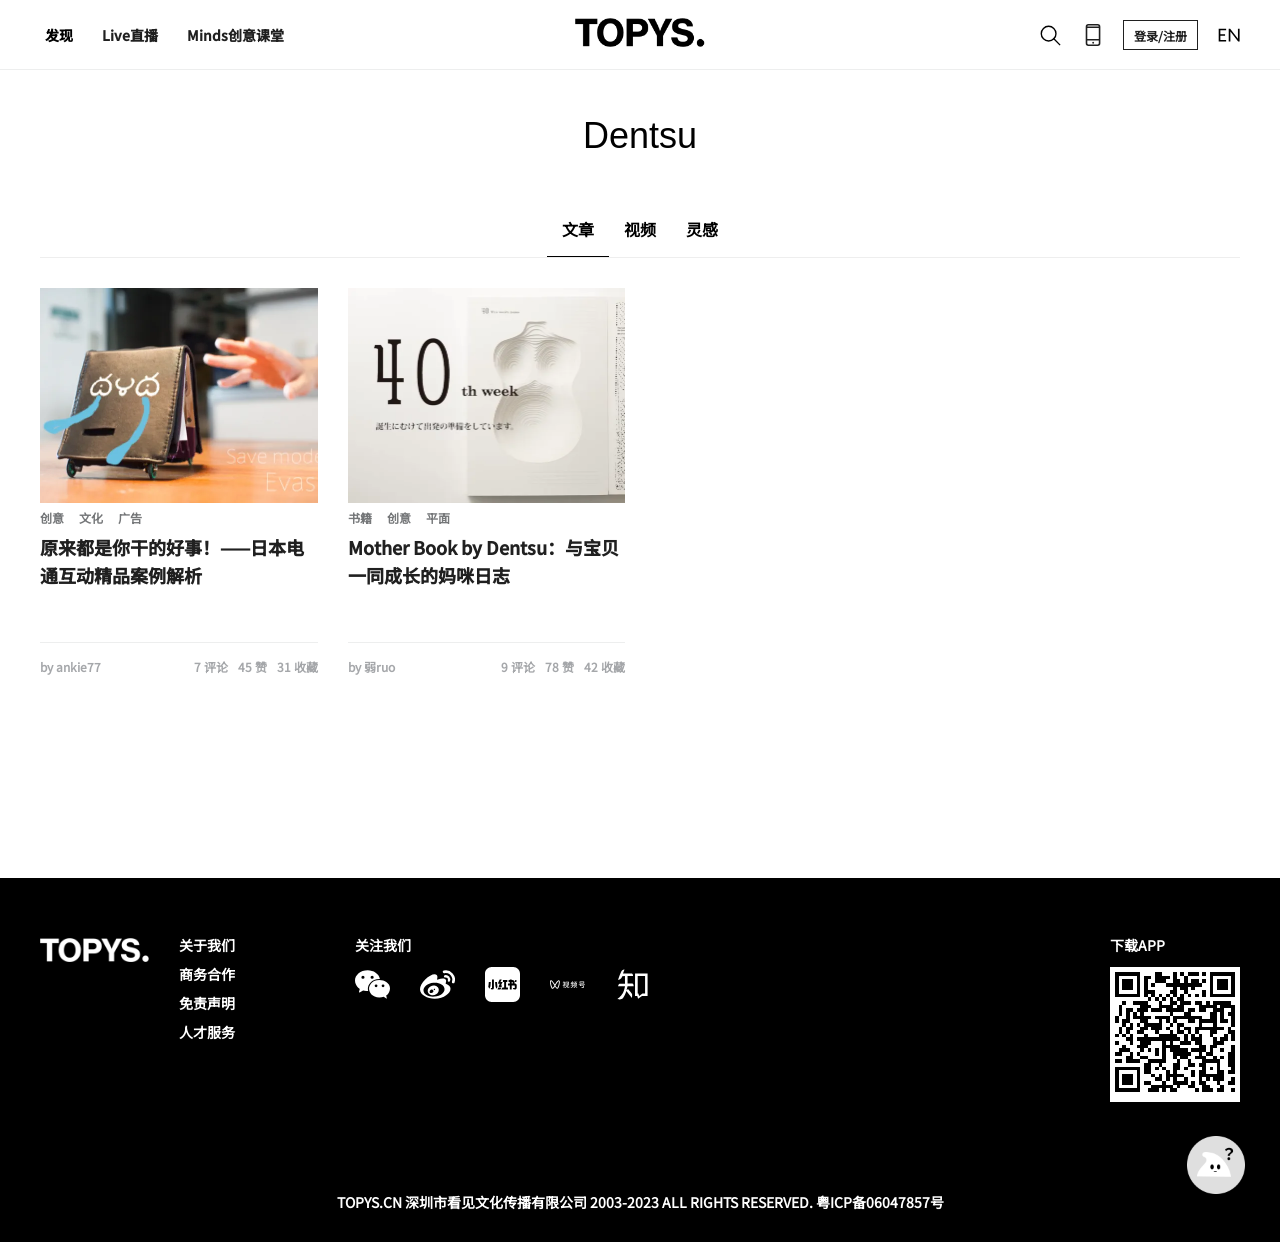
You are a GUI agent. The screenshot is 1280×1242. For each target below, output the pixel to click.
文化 (91, 517)
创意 (52, 517)
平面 (438, 517)
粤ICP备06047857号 (880, 1202)
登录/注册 (1160, 35)
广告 (130, 517)
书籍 (360, 517)
